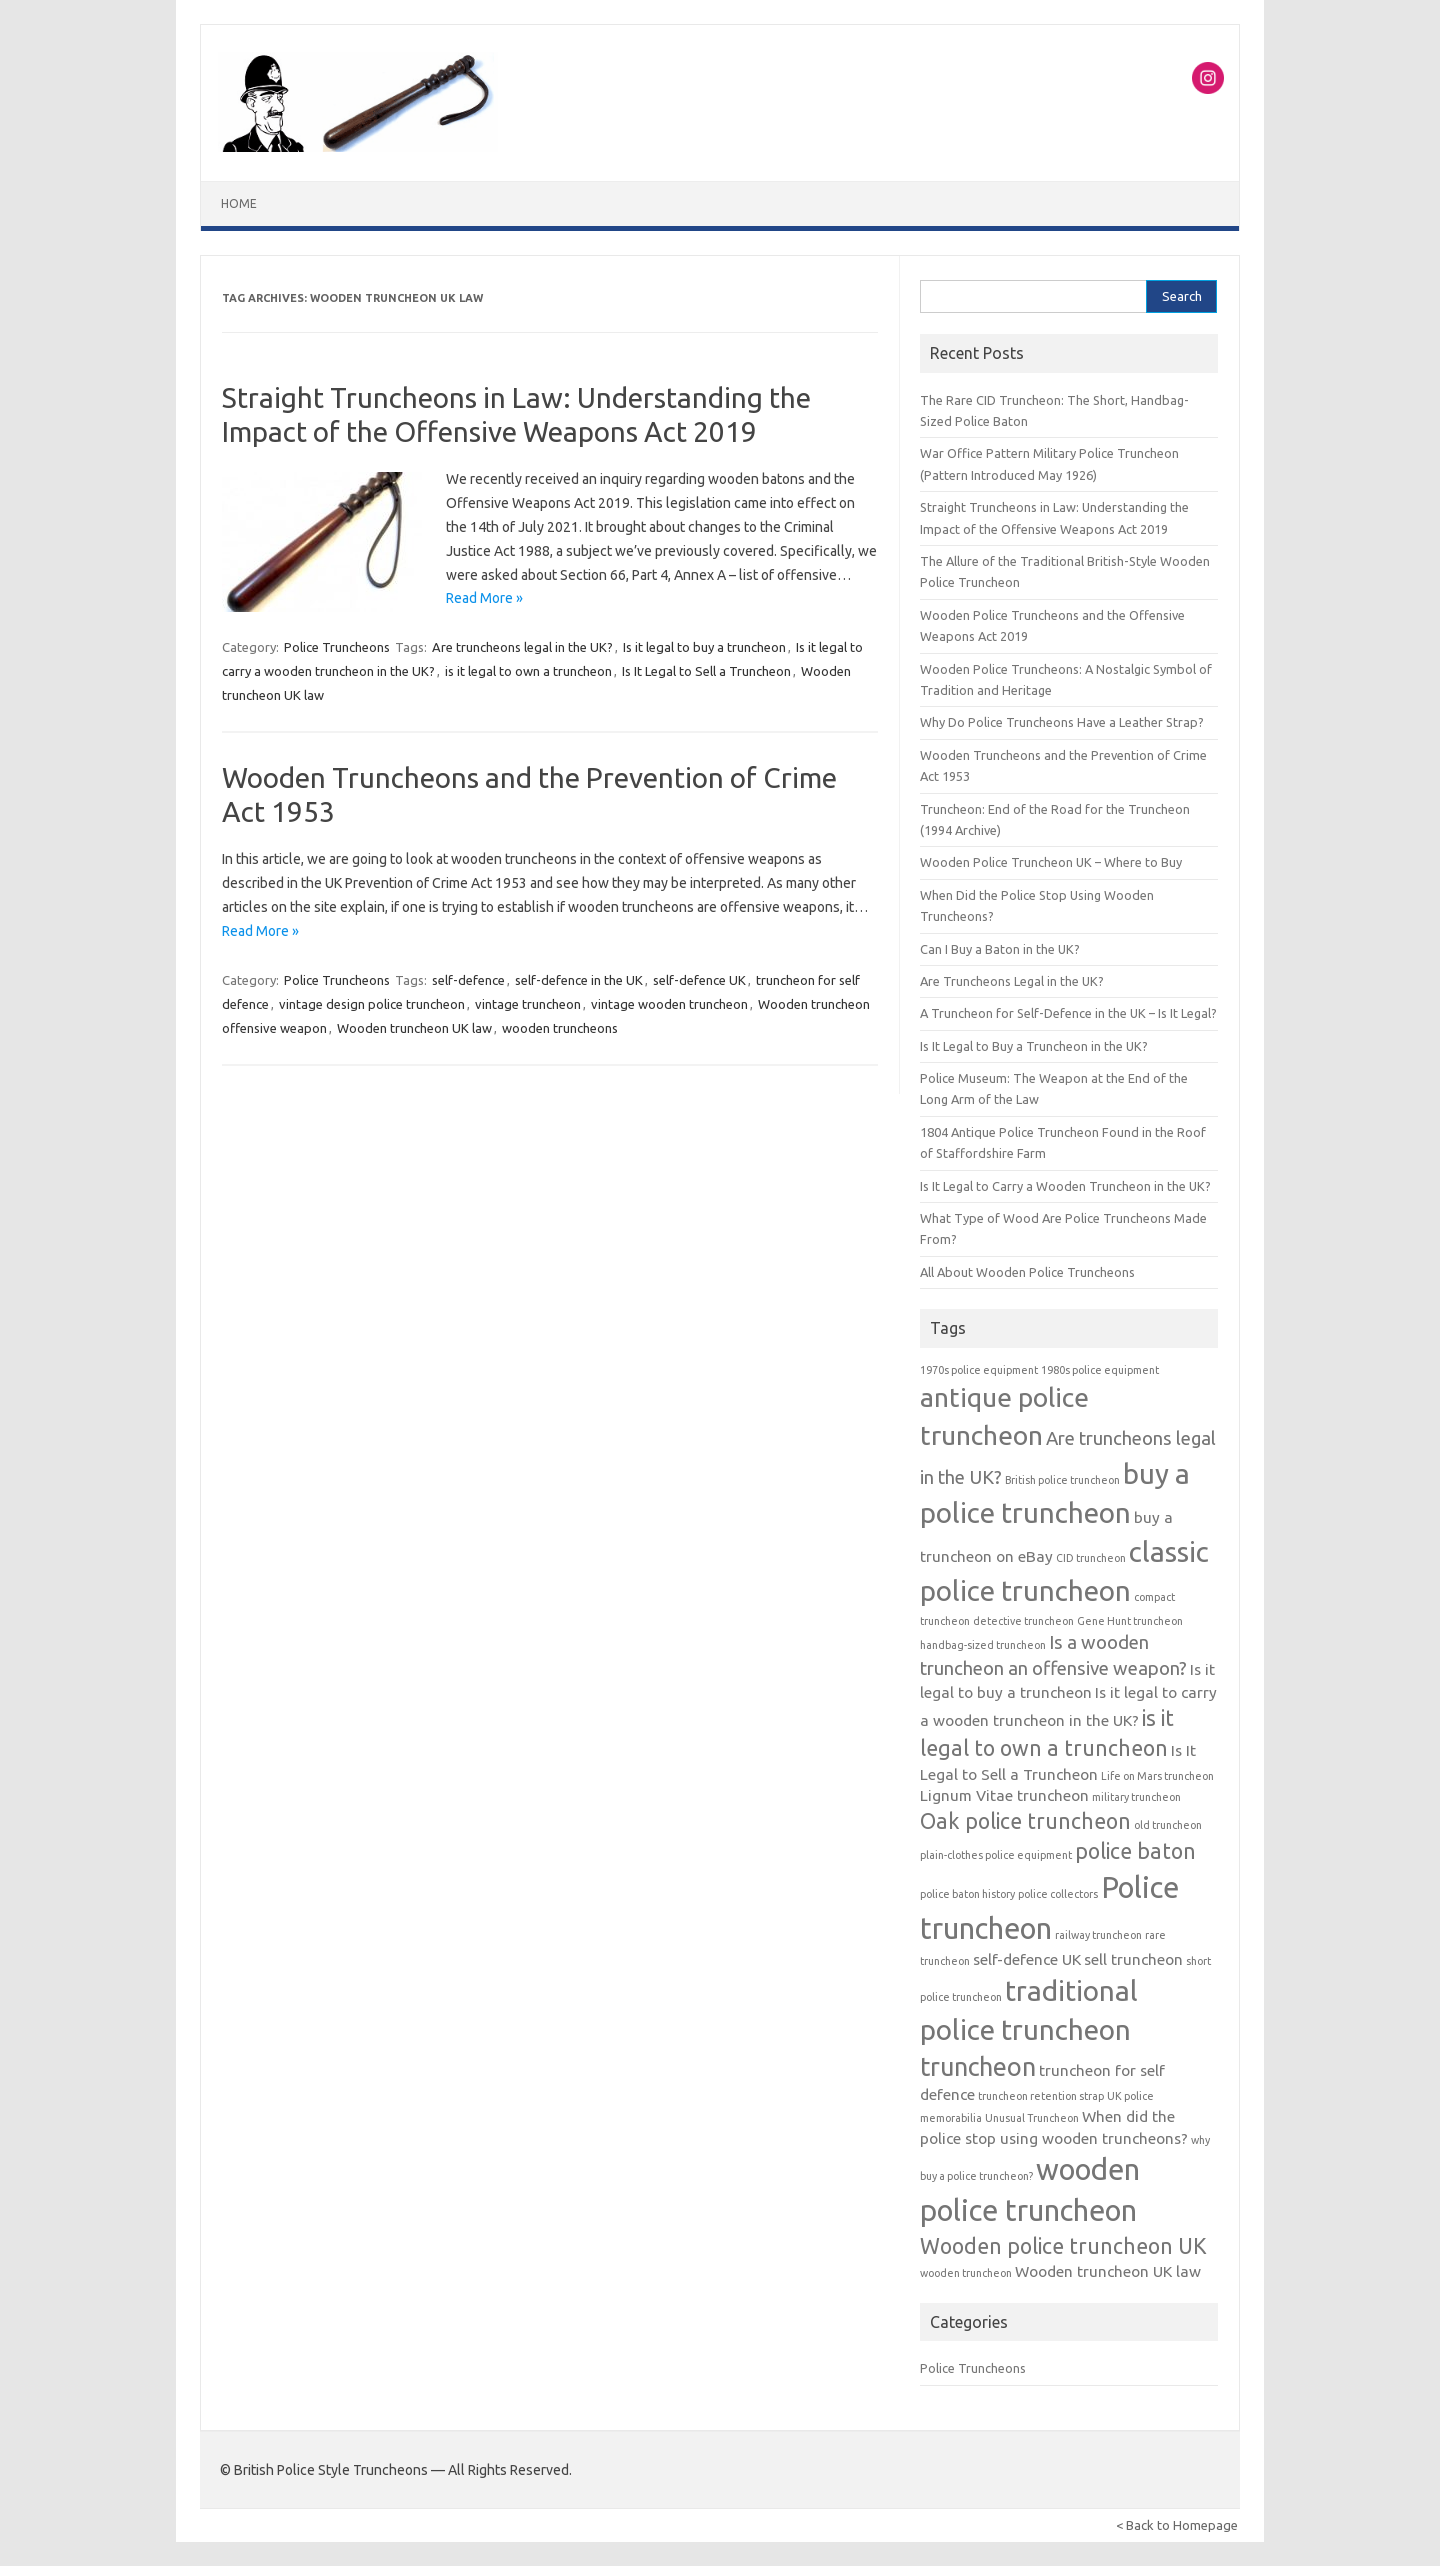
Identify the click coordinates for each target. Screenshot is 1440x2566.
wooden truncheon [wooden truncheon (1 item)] (966, 2273)
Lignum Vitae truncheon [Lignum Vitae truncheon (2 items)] (1004, 1795)
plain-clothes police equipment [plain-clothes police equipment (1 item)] (996, 1855)
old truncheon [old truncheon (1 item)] (1168, 1825)
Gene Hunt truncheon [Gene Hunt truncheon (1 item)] (1130, 1621)
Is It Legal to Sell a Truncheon (706, 671)
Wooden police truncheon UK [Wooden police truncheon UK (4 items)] (1063, 2246)
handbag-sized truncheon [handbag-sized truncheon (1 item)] (983, 1645)
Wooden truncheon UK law (414, 1028)
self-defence (468, 980)
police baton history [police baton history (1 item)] (967, 1894)
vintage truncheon (528, 1004)
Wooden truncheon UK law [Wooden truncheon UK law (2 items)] (1108, 2271)
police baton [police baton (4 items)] (1135, 1851)
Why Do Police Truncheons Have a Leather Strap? (1062, 722)
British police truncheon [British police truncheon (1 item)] (1062, 1480)
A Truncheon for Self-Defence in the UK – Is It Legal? (1068, 1013)
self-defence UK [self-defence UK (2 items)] (1027, 1959)
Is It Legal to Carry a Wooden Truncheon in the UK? (1065, 1186)
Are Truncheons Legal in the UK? (1012, 981)
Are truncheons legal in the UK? (522, 647)
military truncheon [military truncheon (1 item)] (1136, 1797)
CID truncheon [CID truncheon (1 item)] (1091, 1558)
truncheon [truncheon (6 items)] (978, 2066)
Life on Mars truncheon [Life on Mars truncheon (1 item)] (1157, 1776)
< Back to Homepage (1177, 2525)
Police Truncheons (337, 647)
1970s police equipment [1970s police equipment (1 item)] (979, 1370)
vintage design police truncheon (372, 1004)
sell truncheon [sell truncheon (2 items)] (1133, 1959)
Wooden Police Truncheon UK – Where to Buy (1051, 862)
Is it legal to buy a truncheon (704, 647)
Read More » (484, 598)
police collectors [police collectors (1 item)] (1058, 1894)
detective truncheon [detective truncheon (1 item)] (1023, 1621)
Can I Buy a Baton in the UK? (1000, 949)
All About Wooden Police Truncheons (1027, 1272)
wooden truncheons (560, 1028)
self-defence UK (699, 980)
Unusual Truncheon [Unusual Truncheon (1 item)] (1032, 2118)
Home (239, 203)
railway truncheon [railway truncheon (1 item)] (1098, 1935)
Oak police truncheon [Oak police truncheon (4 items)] (1025, 1821)
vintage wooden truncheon (669, 1004)
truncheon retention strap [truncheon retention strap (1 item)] (1041, 2096)
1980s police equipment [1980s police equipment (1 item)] (1100, 1370)
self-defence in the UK (579, 980)
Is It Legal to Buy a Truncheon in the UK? (1034, 1046)
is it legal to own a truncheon (528, 671)
